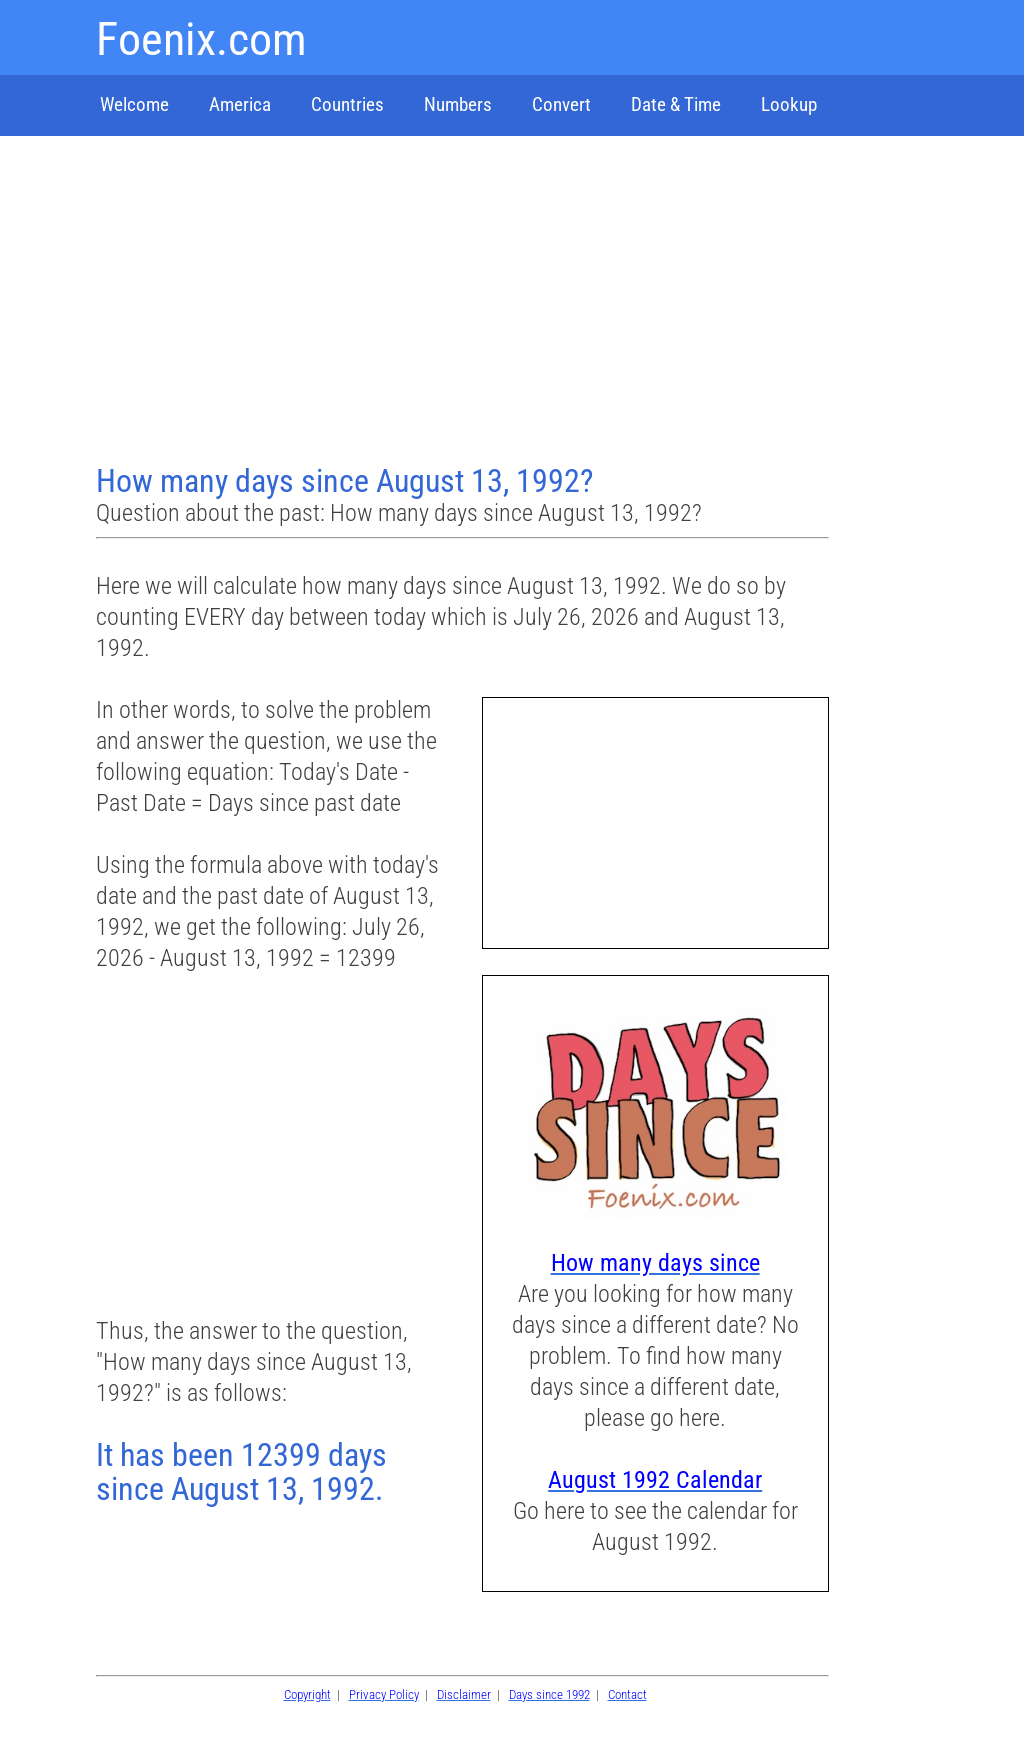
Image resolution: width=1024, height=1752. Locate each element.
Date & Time (676, 104)
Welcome (134, 104)
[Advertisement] (465, 302)
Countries (347, 104)
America (240, 104)
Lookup (789, 104)
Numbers (458, 104)
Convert (561, 104)
